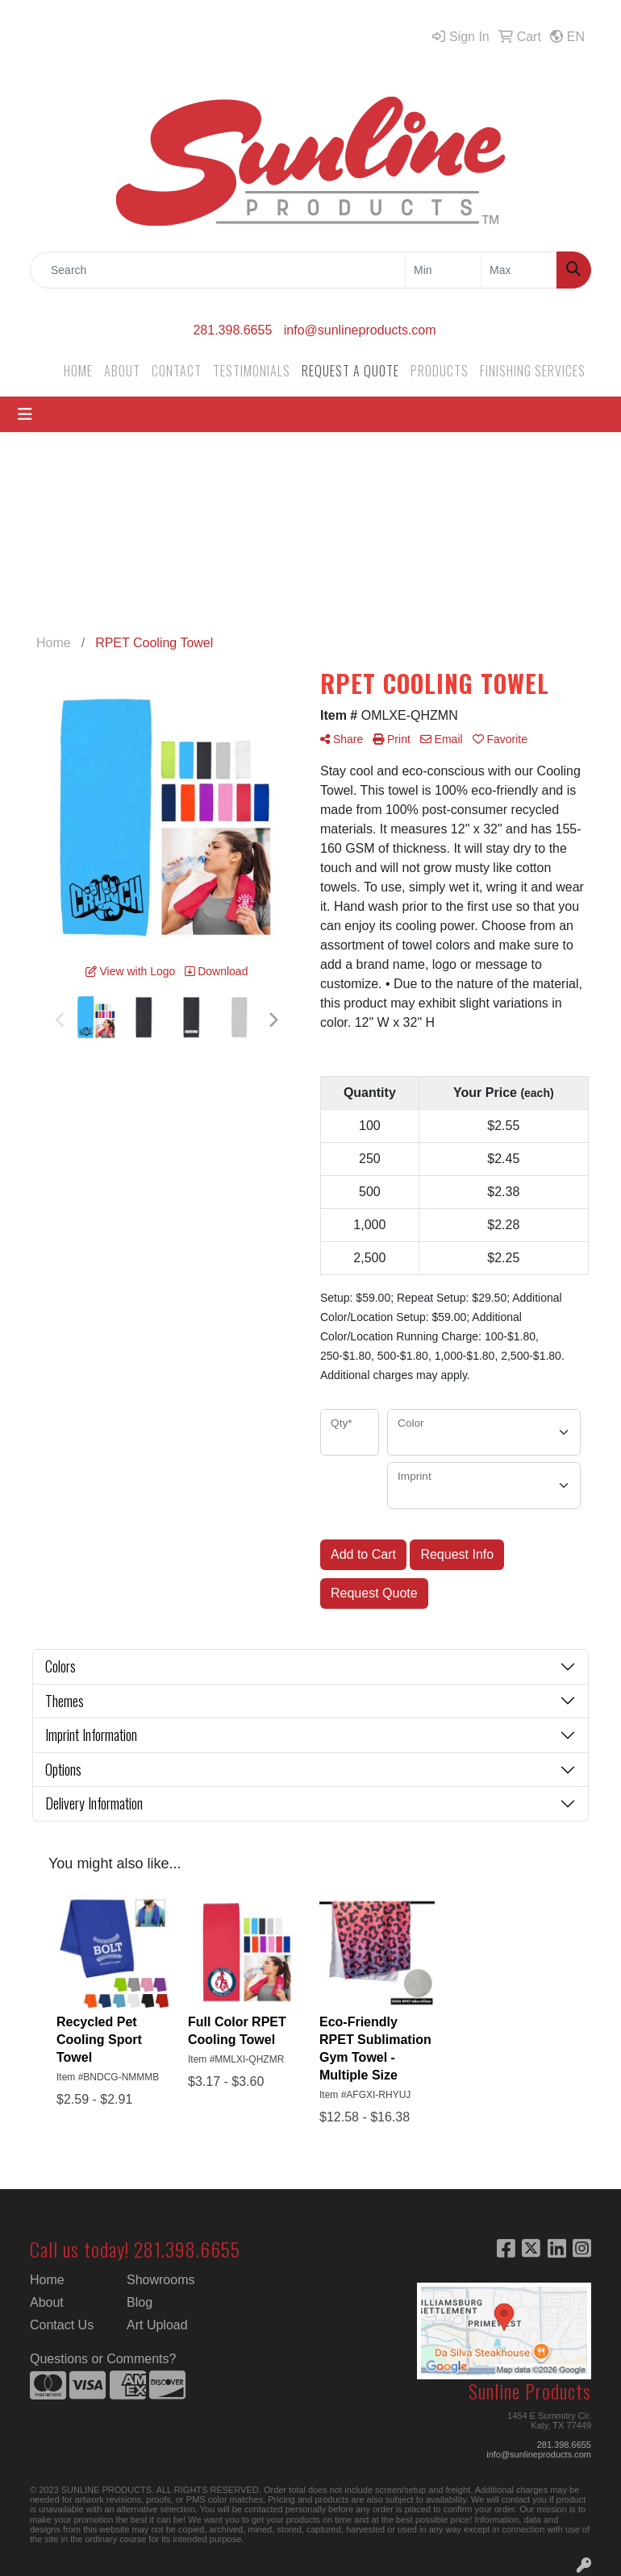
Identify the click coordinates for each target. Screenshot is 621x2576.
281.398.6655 (232, 330)
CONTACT (177, 370)
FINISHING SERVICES (533, 370)
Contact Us (62, 2325)
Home (47, 2280)
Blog (139, 2302)
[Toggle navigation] (25, 414)
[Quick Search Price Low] (443, 270)
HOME (78, 370)
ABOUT (122, 370)
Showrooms (160, 2280)
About (47, 2302)
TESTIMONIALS (251, 370)
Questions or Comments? (103, 2359)
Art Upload (157, 2325)
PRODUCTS (440, 370)
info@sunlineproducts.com (360, 330)
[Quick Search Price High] (519, 270)
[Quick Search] (218, 270)
